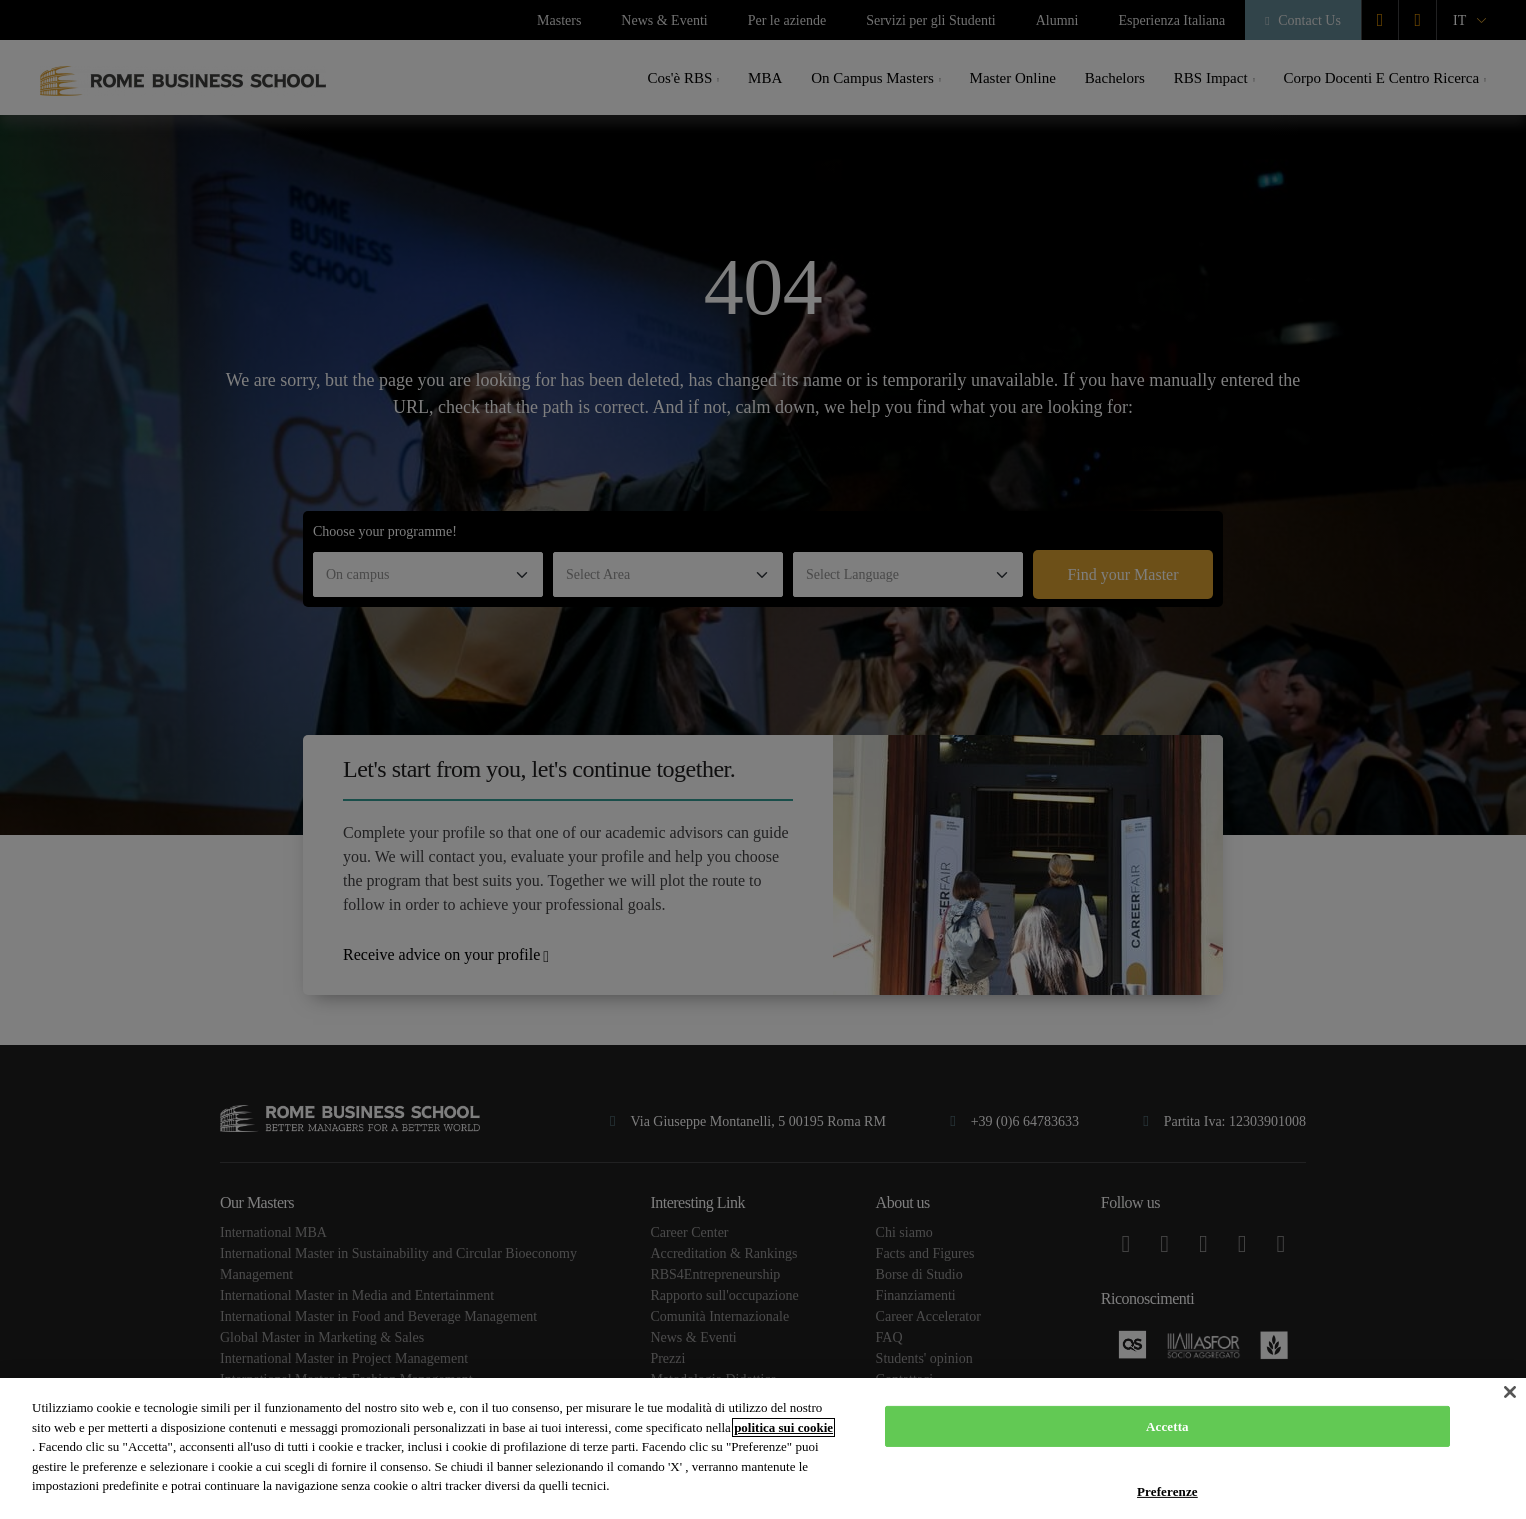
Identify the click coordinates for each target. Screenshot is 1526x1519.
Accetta (1167, 1426)
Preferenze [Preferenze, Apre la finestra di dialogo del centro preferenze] (1167, 1491)
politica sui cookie (783, 1427)
